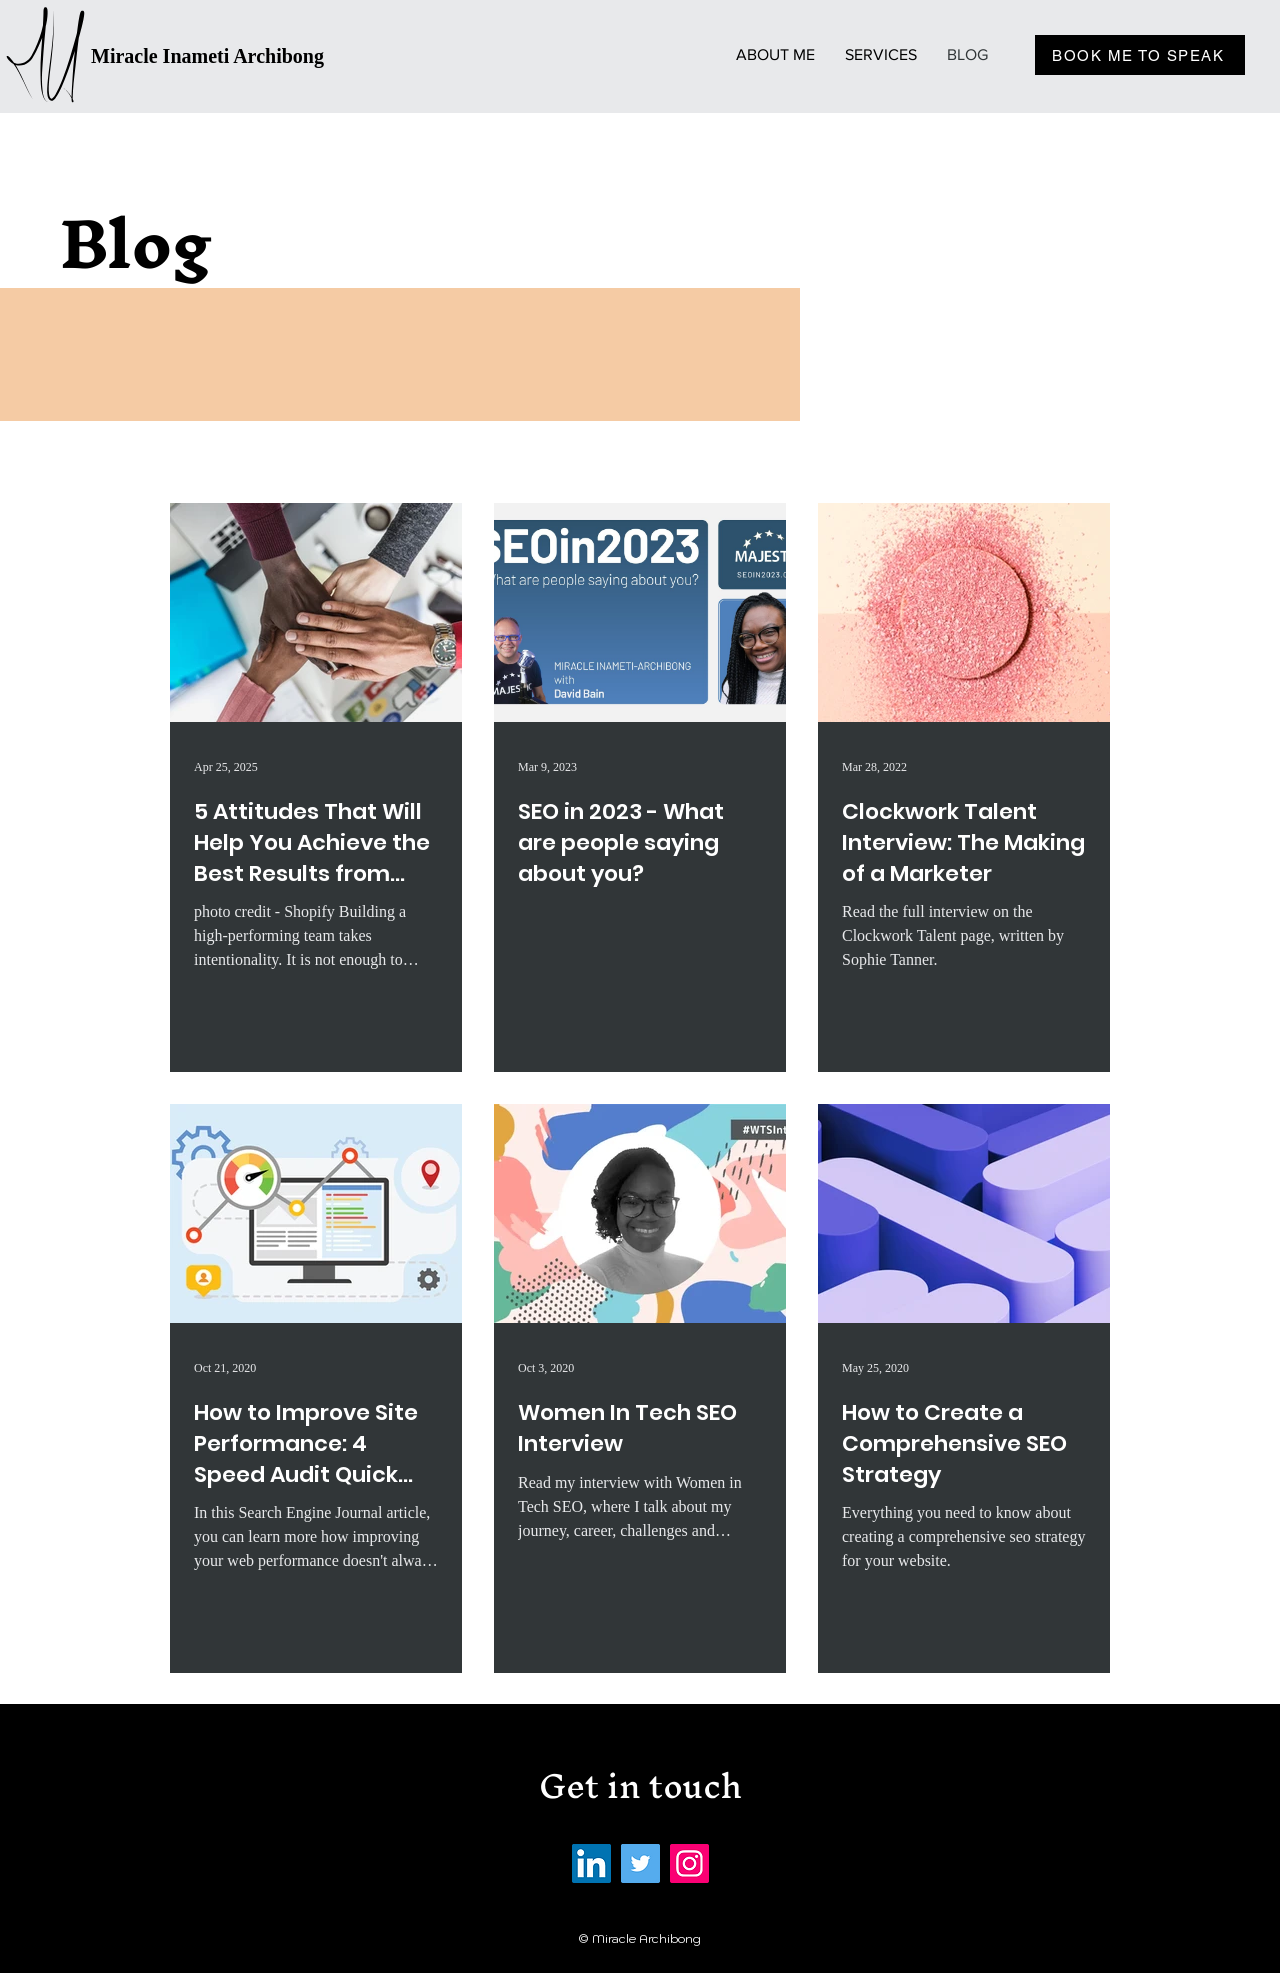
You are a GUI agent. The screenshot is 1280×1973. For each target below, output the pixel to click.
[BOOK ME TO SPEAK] (1140, 55)
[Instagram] (689, 1863)
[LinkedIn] (591, 1863)
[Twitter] (640, 1863)
